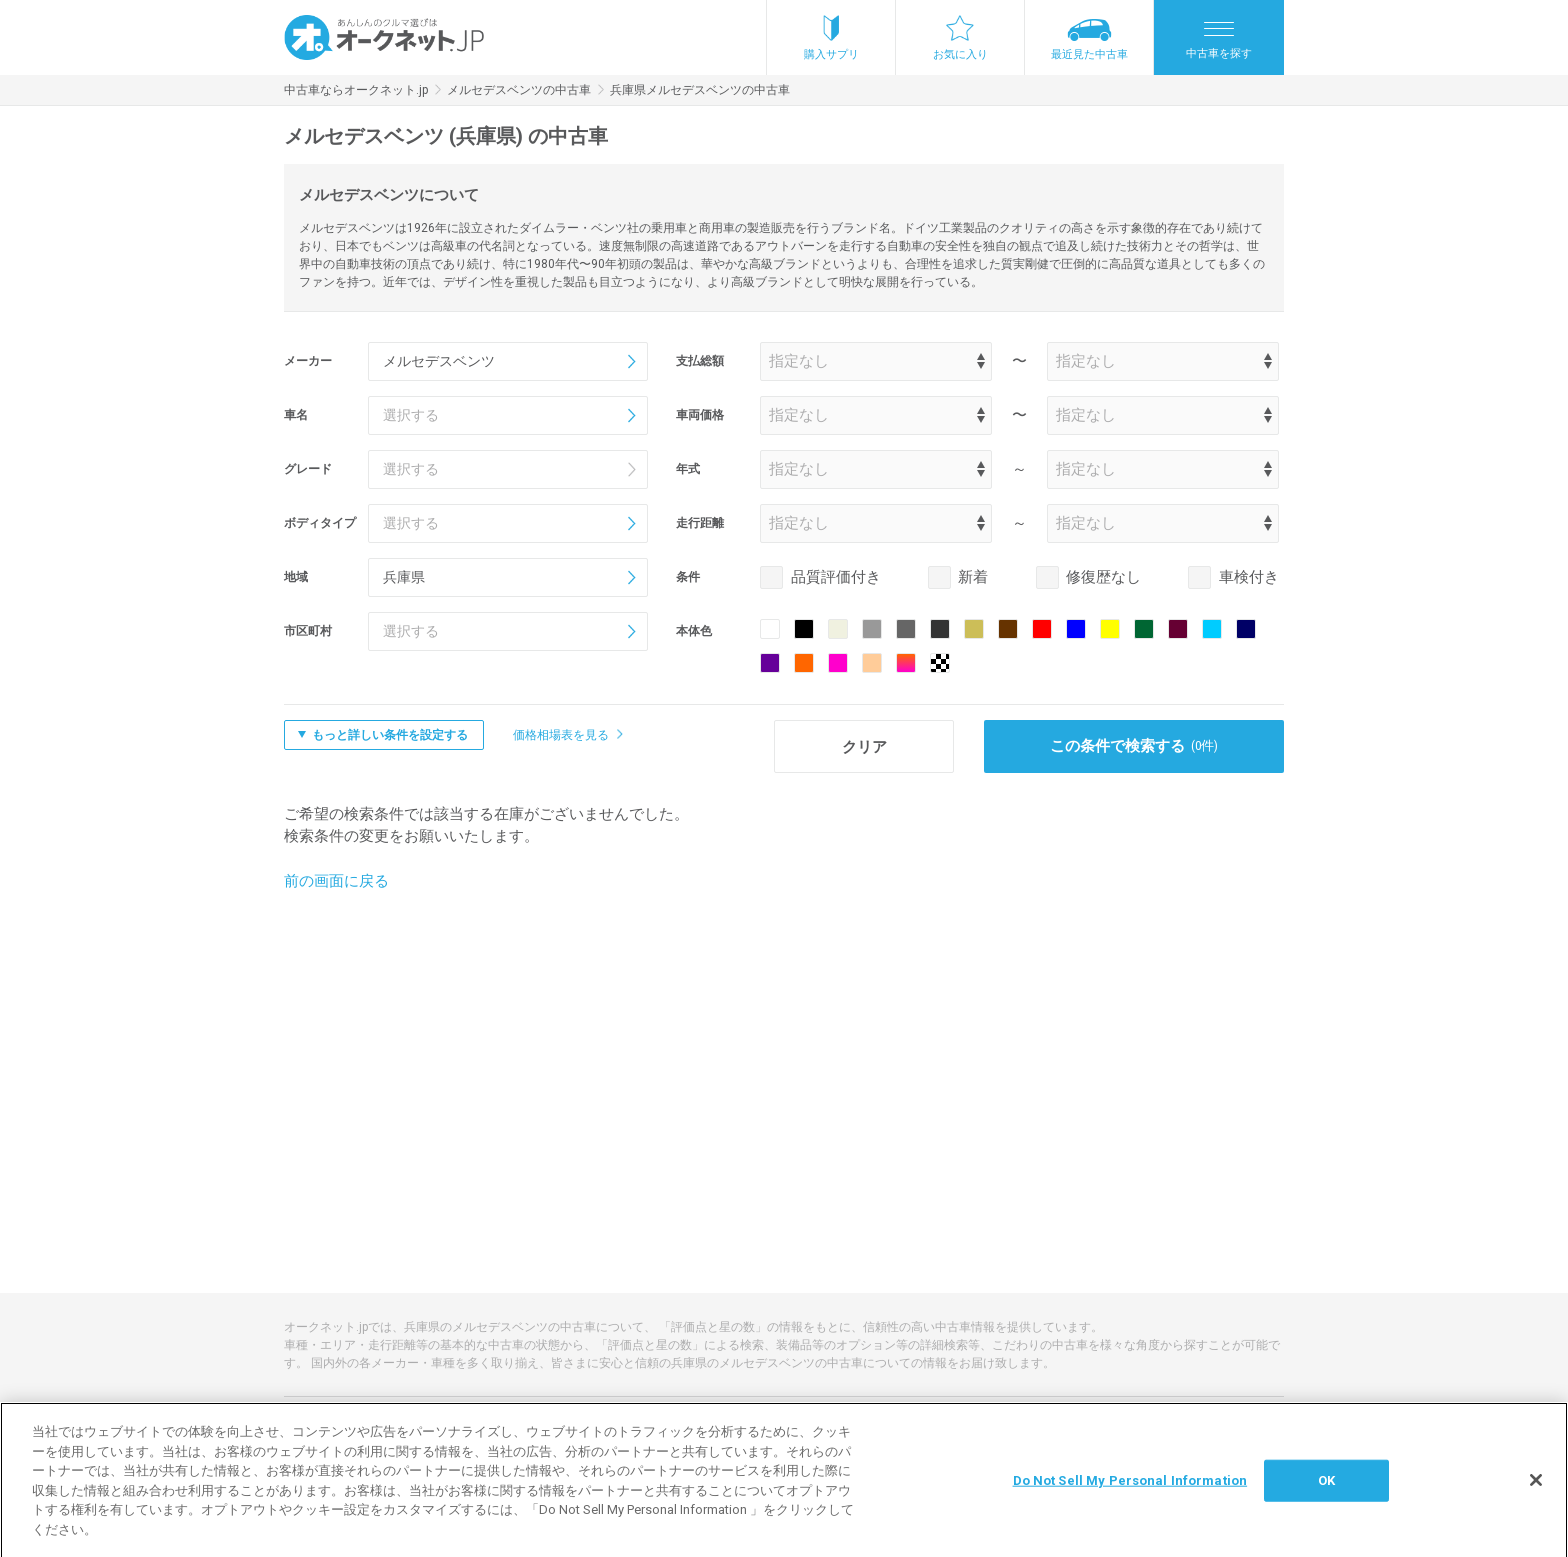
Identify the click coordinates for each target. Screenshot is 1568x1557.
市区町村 (308, 631)
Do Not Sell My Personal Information (1130, 1490)
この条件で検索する (1134, 746)
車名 (296, 415)
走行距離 (700, 523)
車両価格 (700, 415)
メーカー (308, 361)
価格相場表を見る (561, 735)
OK (1326, 1490)
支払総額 (700, 361)
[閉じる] (1536, 1490)
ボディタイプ (320, 523)
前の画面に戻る (336, 881)
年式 (688, 469)
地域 (296, 577)
